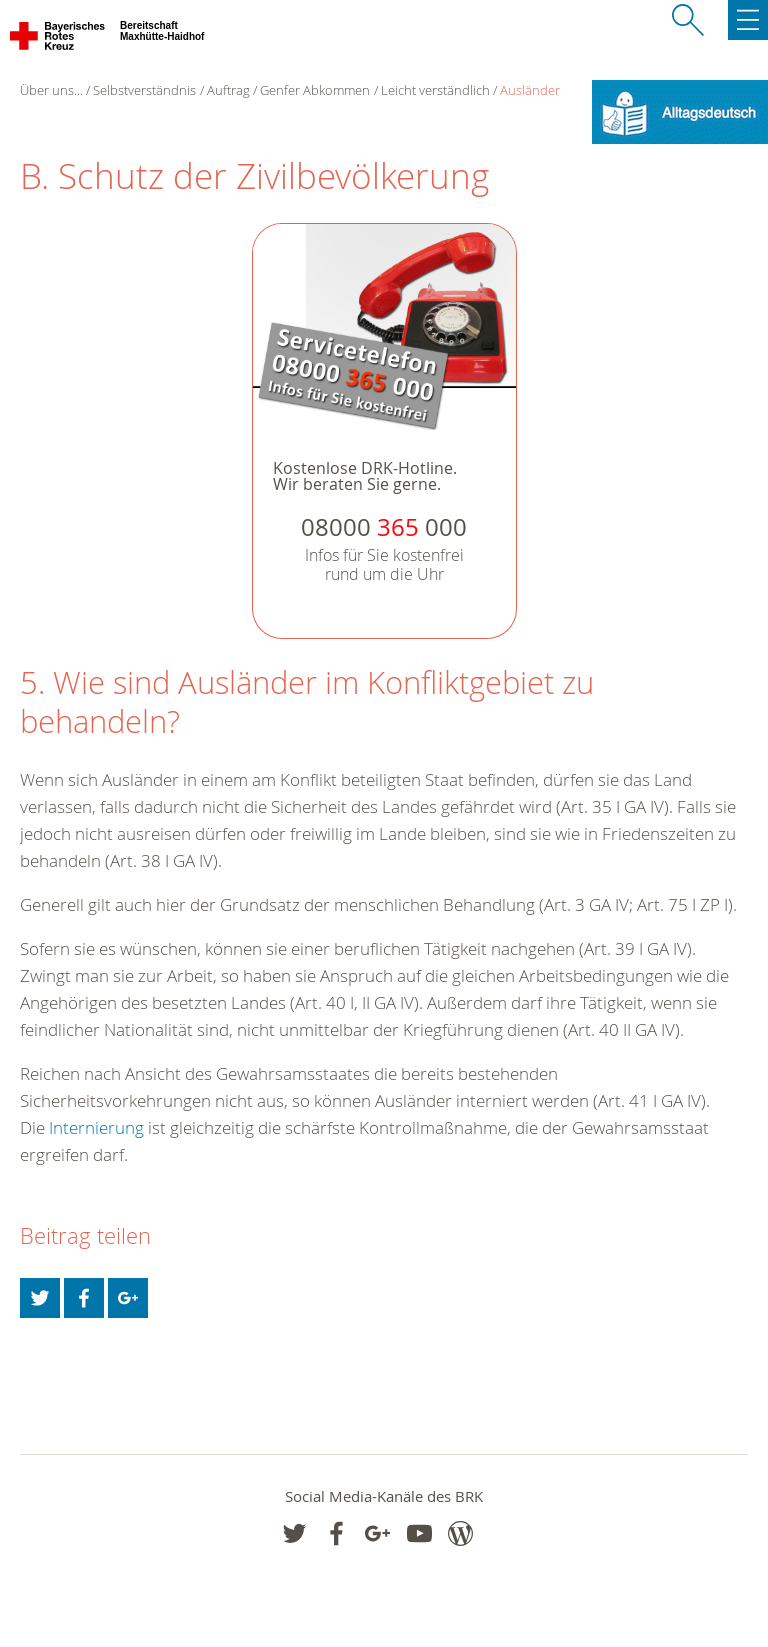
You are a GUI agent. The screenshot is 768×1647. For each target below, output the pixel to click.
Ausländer (530, 90)
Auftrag (228, 90)
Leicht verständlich (435, 90)
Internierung (96, 1127)
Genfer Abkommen (315, 90)
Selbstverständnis (144, 90)
